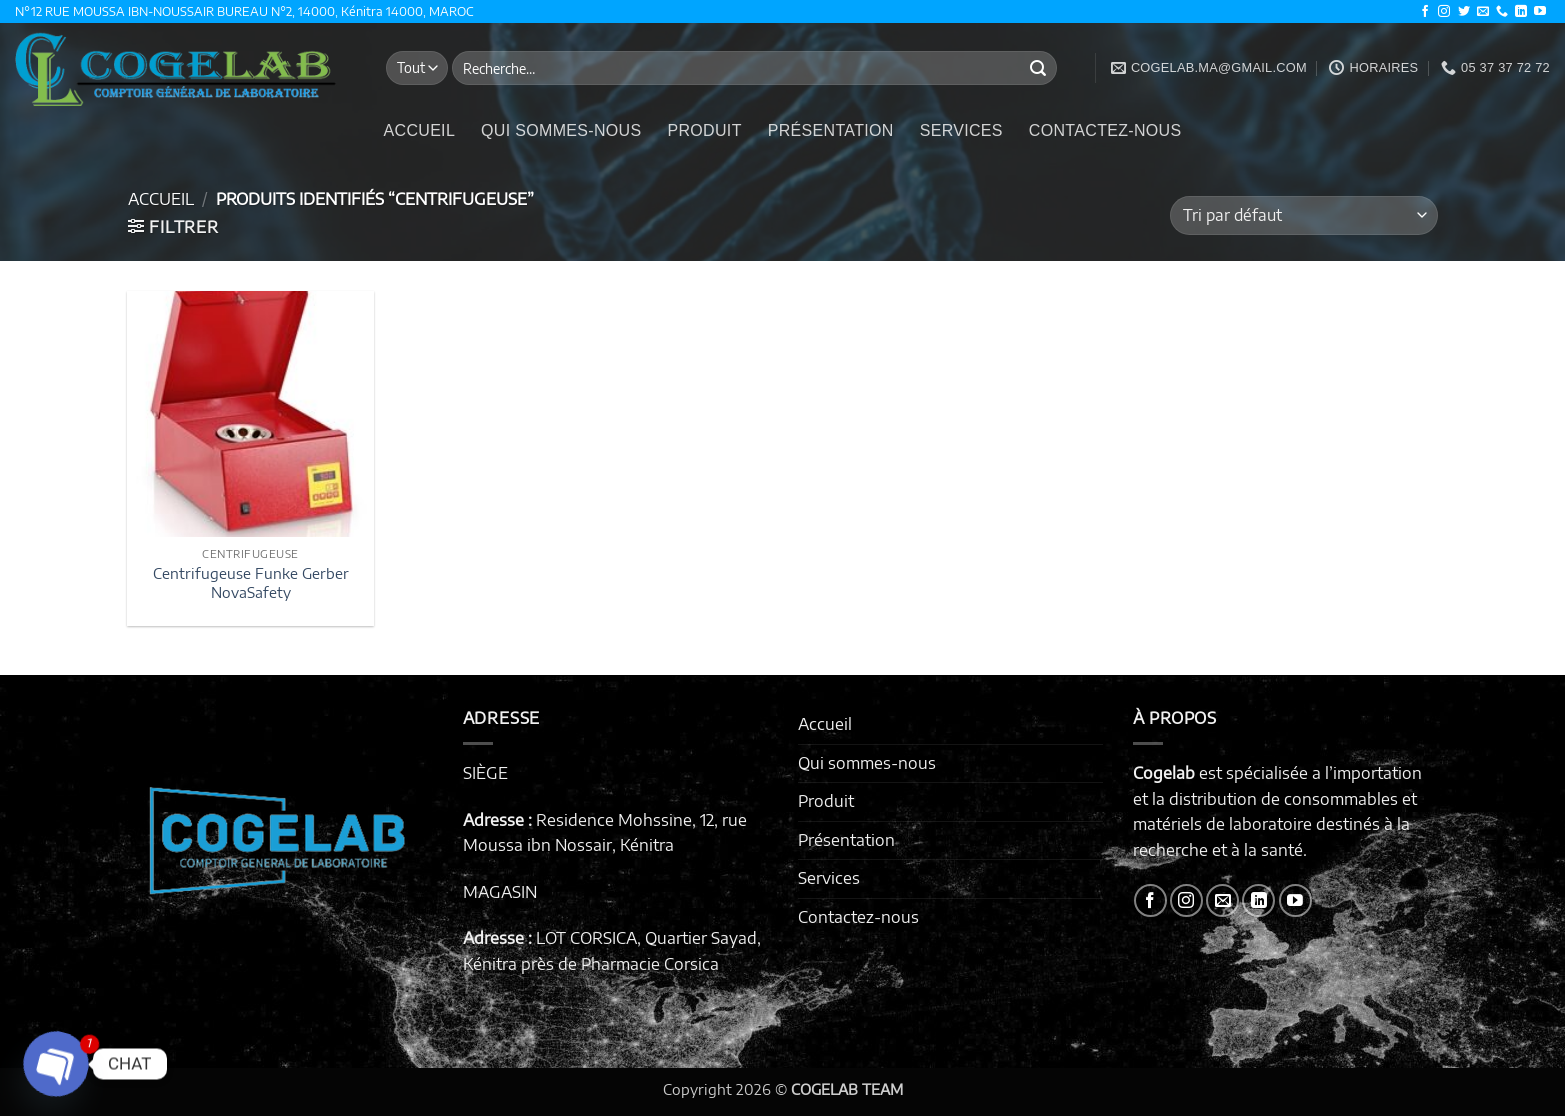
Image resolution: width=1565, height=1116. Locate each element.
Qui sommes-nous (561, 130)
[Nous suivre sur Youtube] (1540, 12)
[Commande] (1303, 215)
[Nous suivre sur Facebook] (1425, 12)
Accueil (420, 130)
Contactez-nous (1105, 130)
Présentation (831, 130)
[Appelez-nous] (1502, 12)
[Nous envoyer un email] (1483, 12)
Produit (704, 130)
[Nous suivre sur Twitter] (1464, 12)
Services (961, 130)
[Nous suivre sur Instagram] (1444, 12)
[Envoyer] (1038, 68)
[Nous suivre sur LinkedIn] (1521, 12)
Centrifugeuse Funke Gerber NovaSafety (251, 582)
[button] (173, 227)
